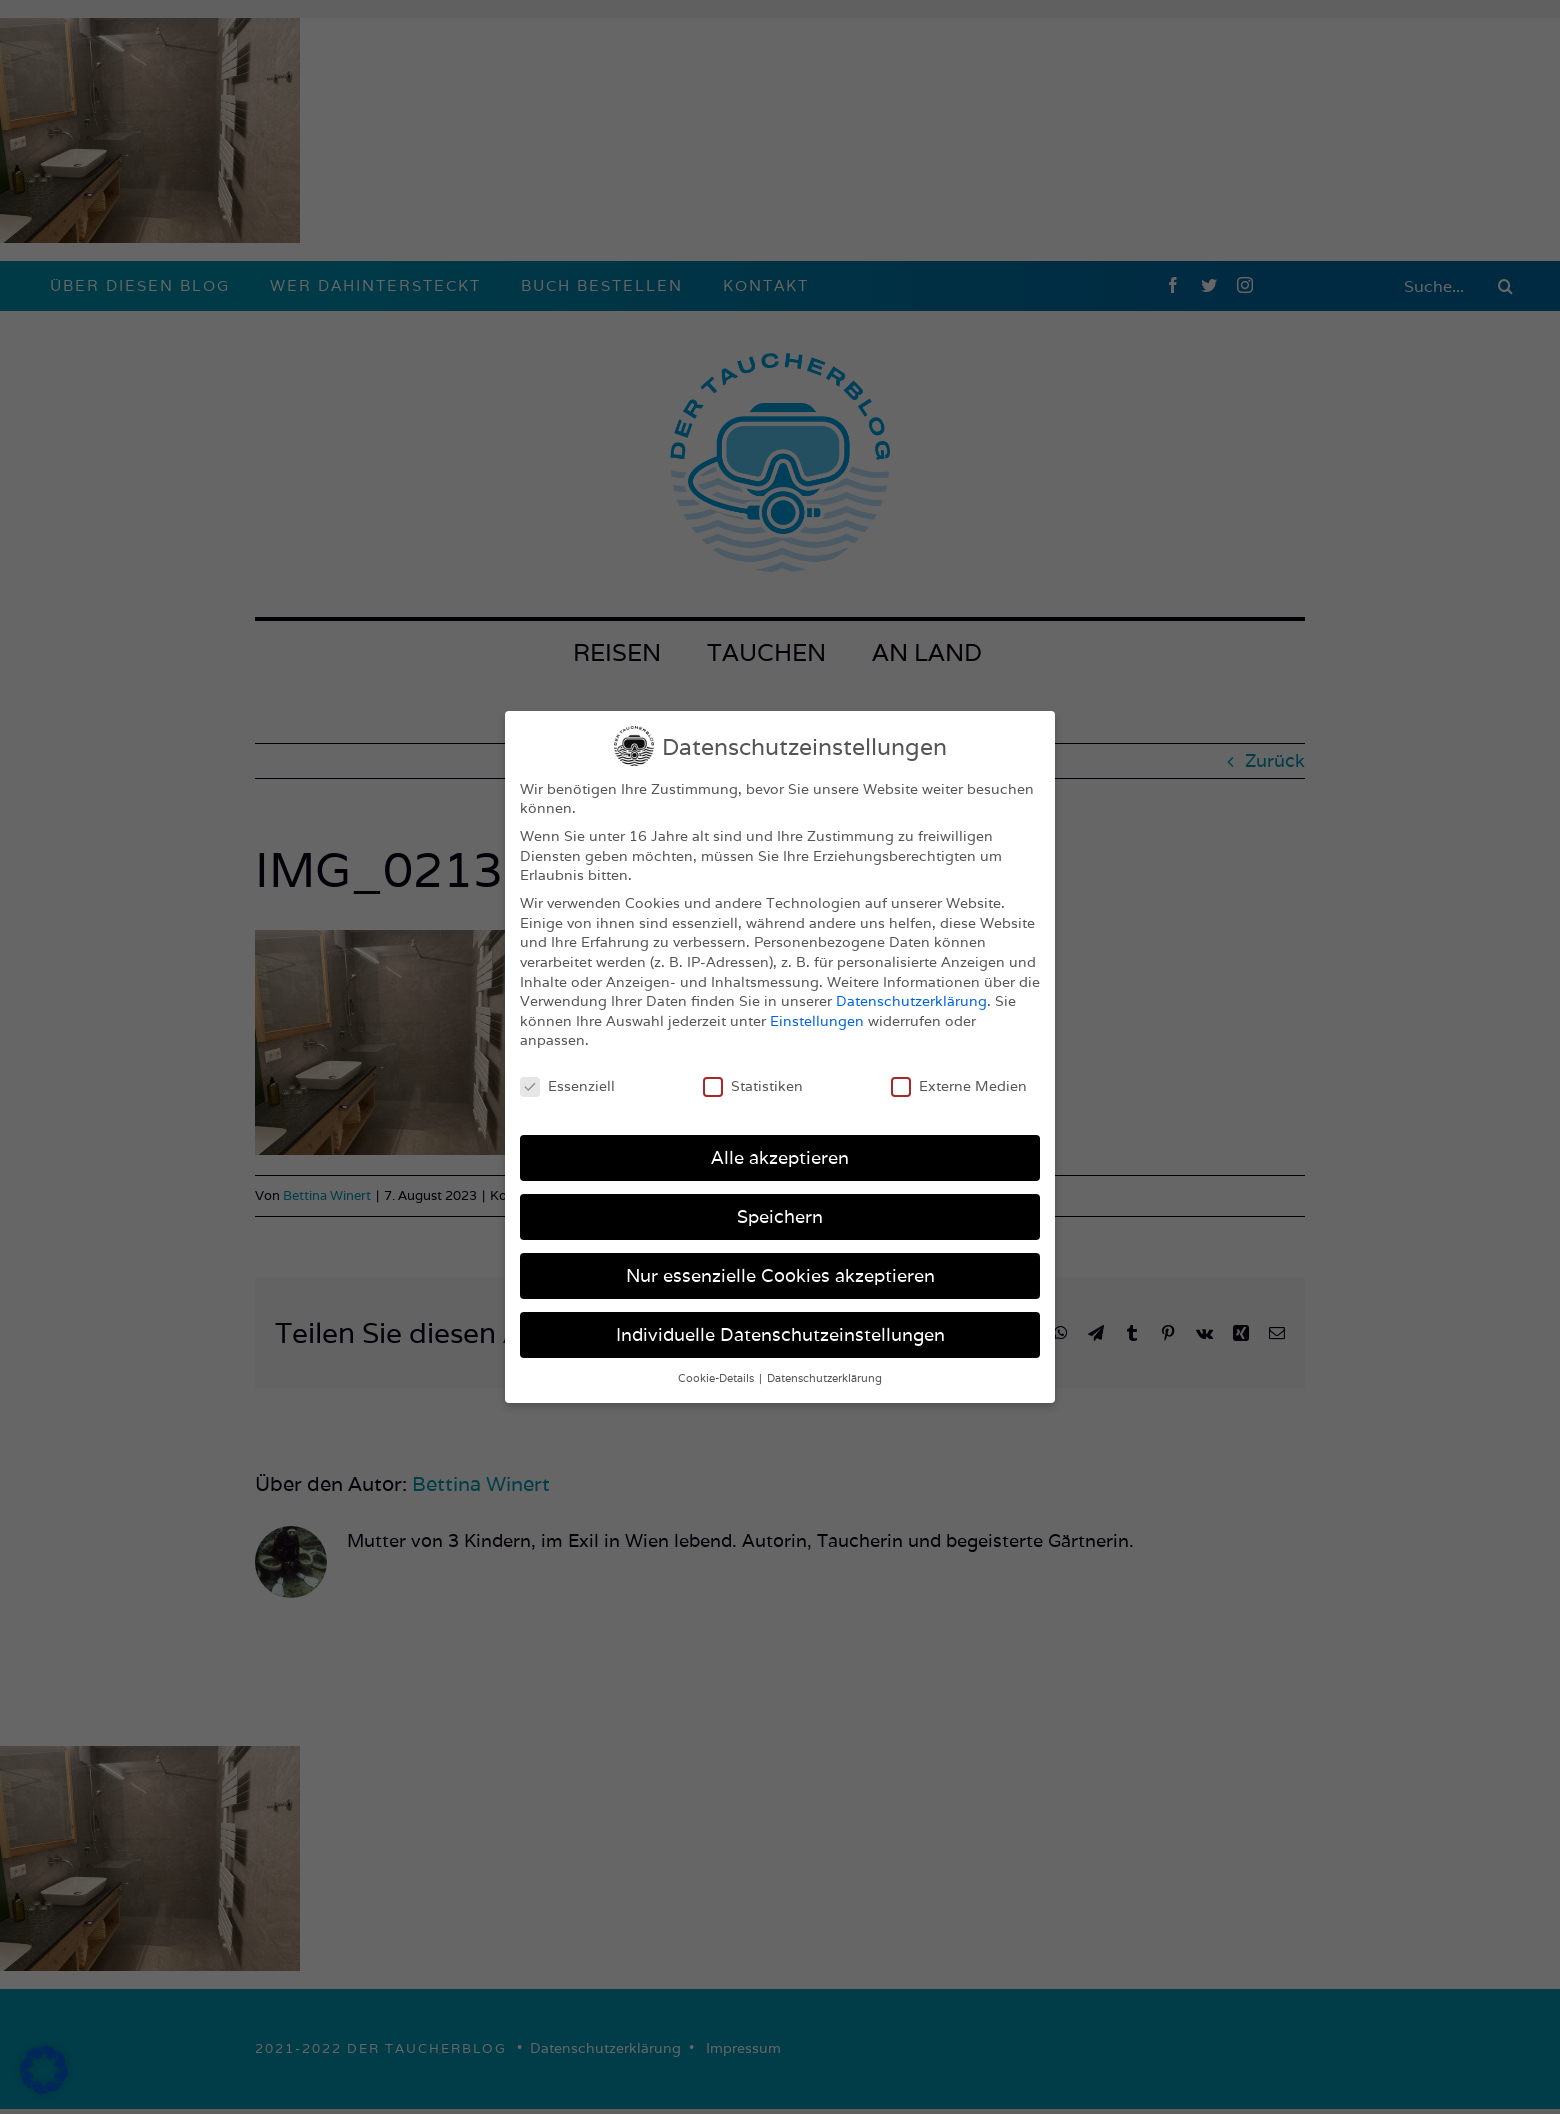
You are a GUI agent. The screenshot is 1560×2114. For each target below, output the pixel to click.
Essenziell (567, 1086)
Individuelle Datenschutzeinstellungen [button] (780, 1334)
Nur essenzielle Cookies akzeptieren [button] (780, 1275)
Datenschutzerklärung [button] (824, 1378)
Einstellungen (817, 1021)
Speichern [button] (780, 1216)
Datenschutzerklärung (911, 1001)
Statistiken (753, 1086)
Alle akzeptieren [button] (780, 1157)
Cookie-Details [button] (717, 1378)
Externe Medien (959, 1086)
